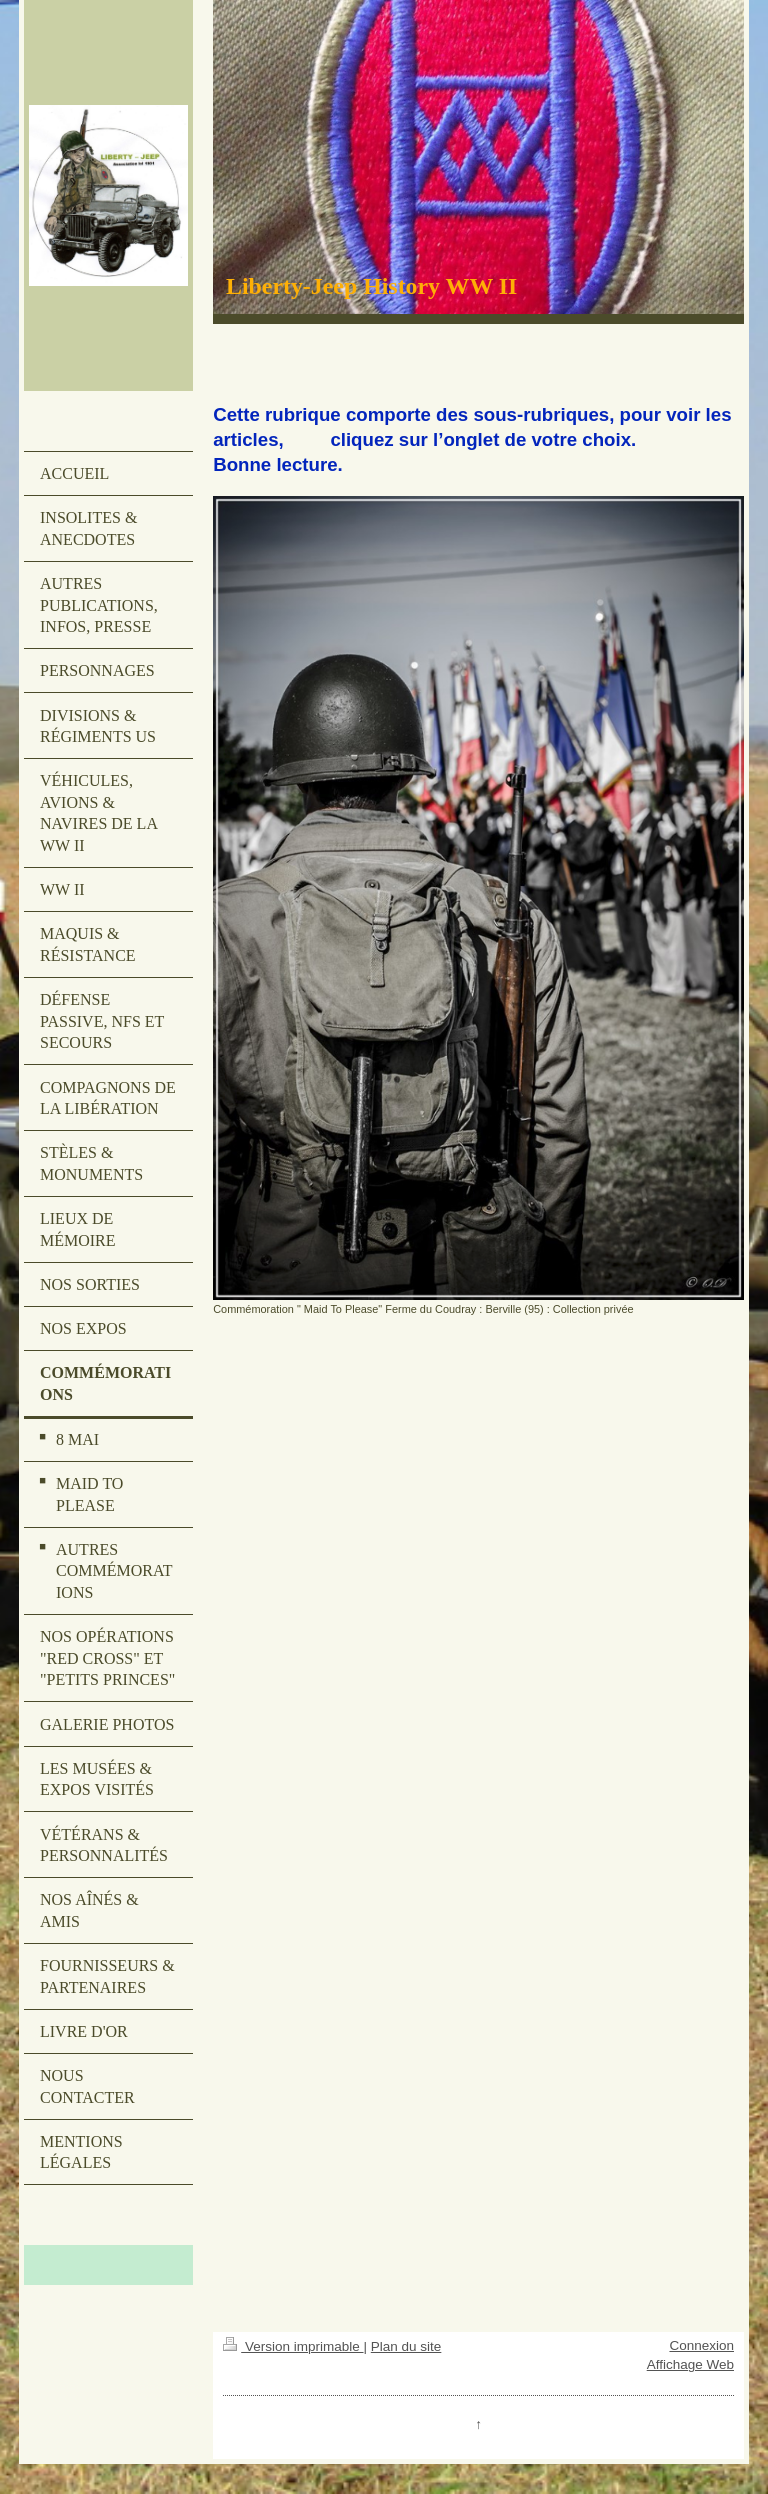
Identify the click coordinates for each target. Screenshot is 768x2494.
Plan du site (406, 2346)
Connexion (701, 2345)
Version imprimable (293, 2346)
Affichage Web (690, 2364)
